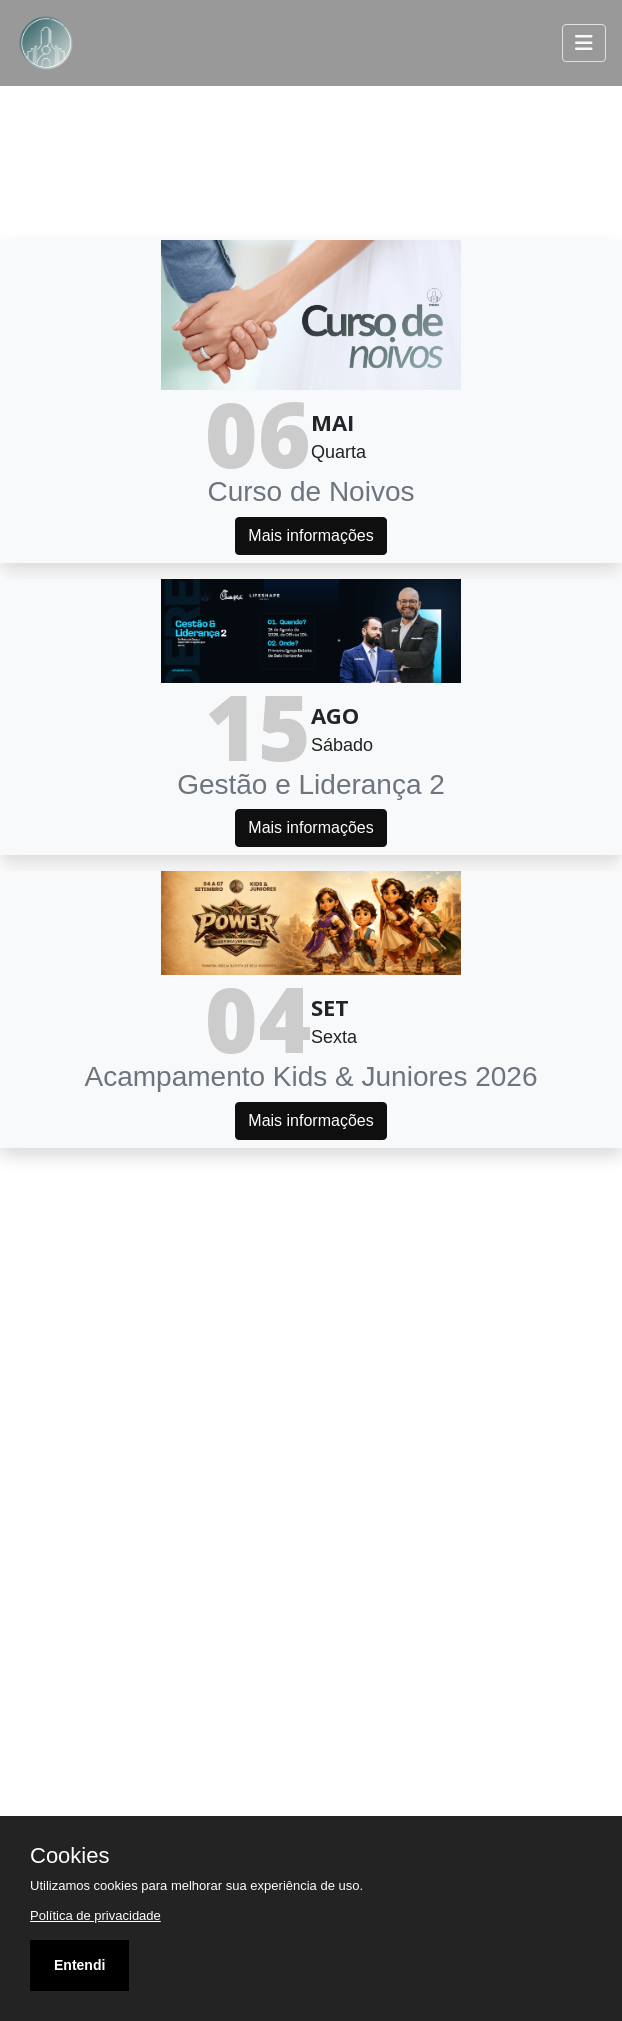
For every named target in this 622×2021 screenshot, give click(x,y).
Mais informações (310, 535)
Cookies (69, 1856)
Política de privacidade (95, 1915)
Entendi (79, 1965)
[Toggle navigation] (584, 43)
